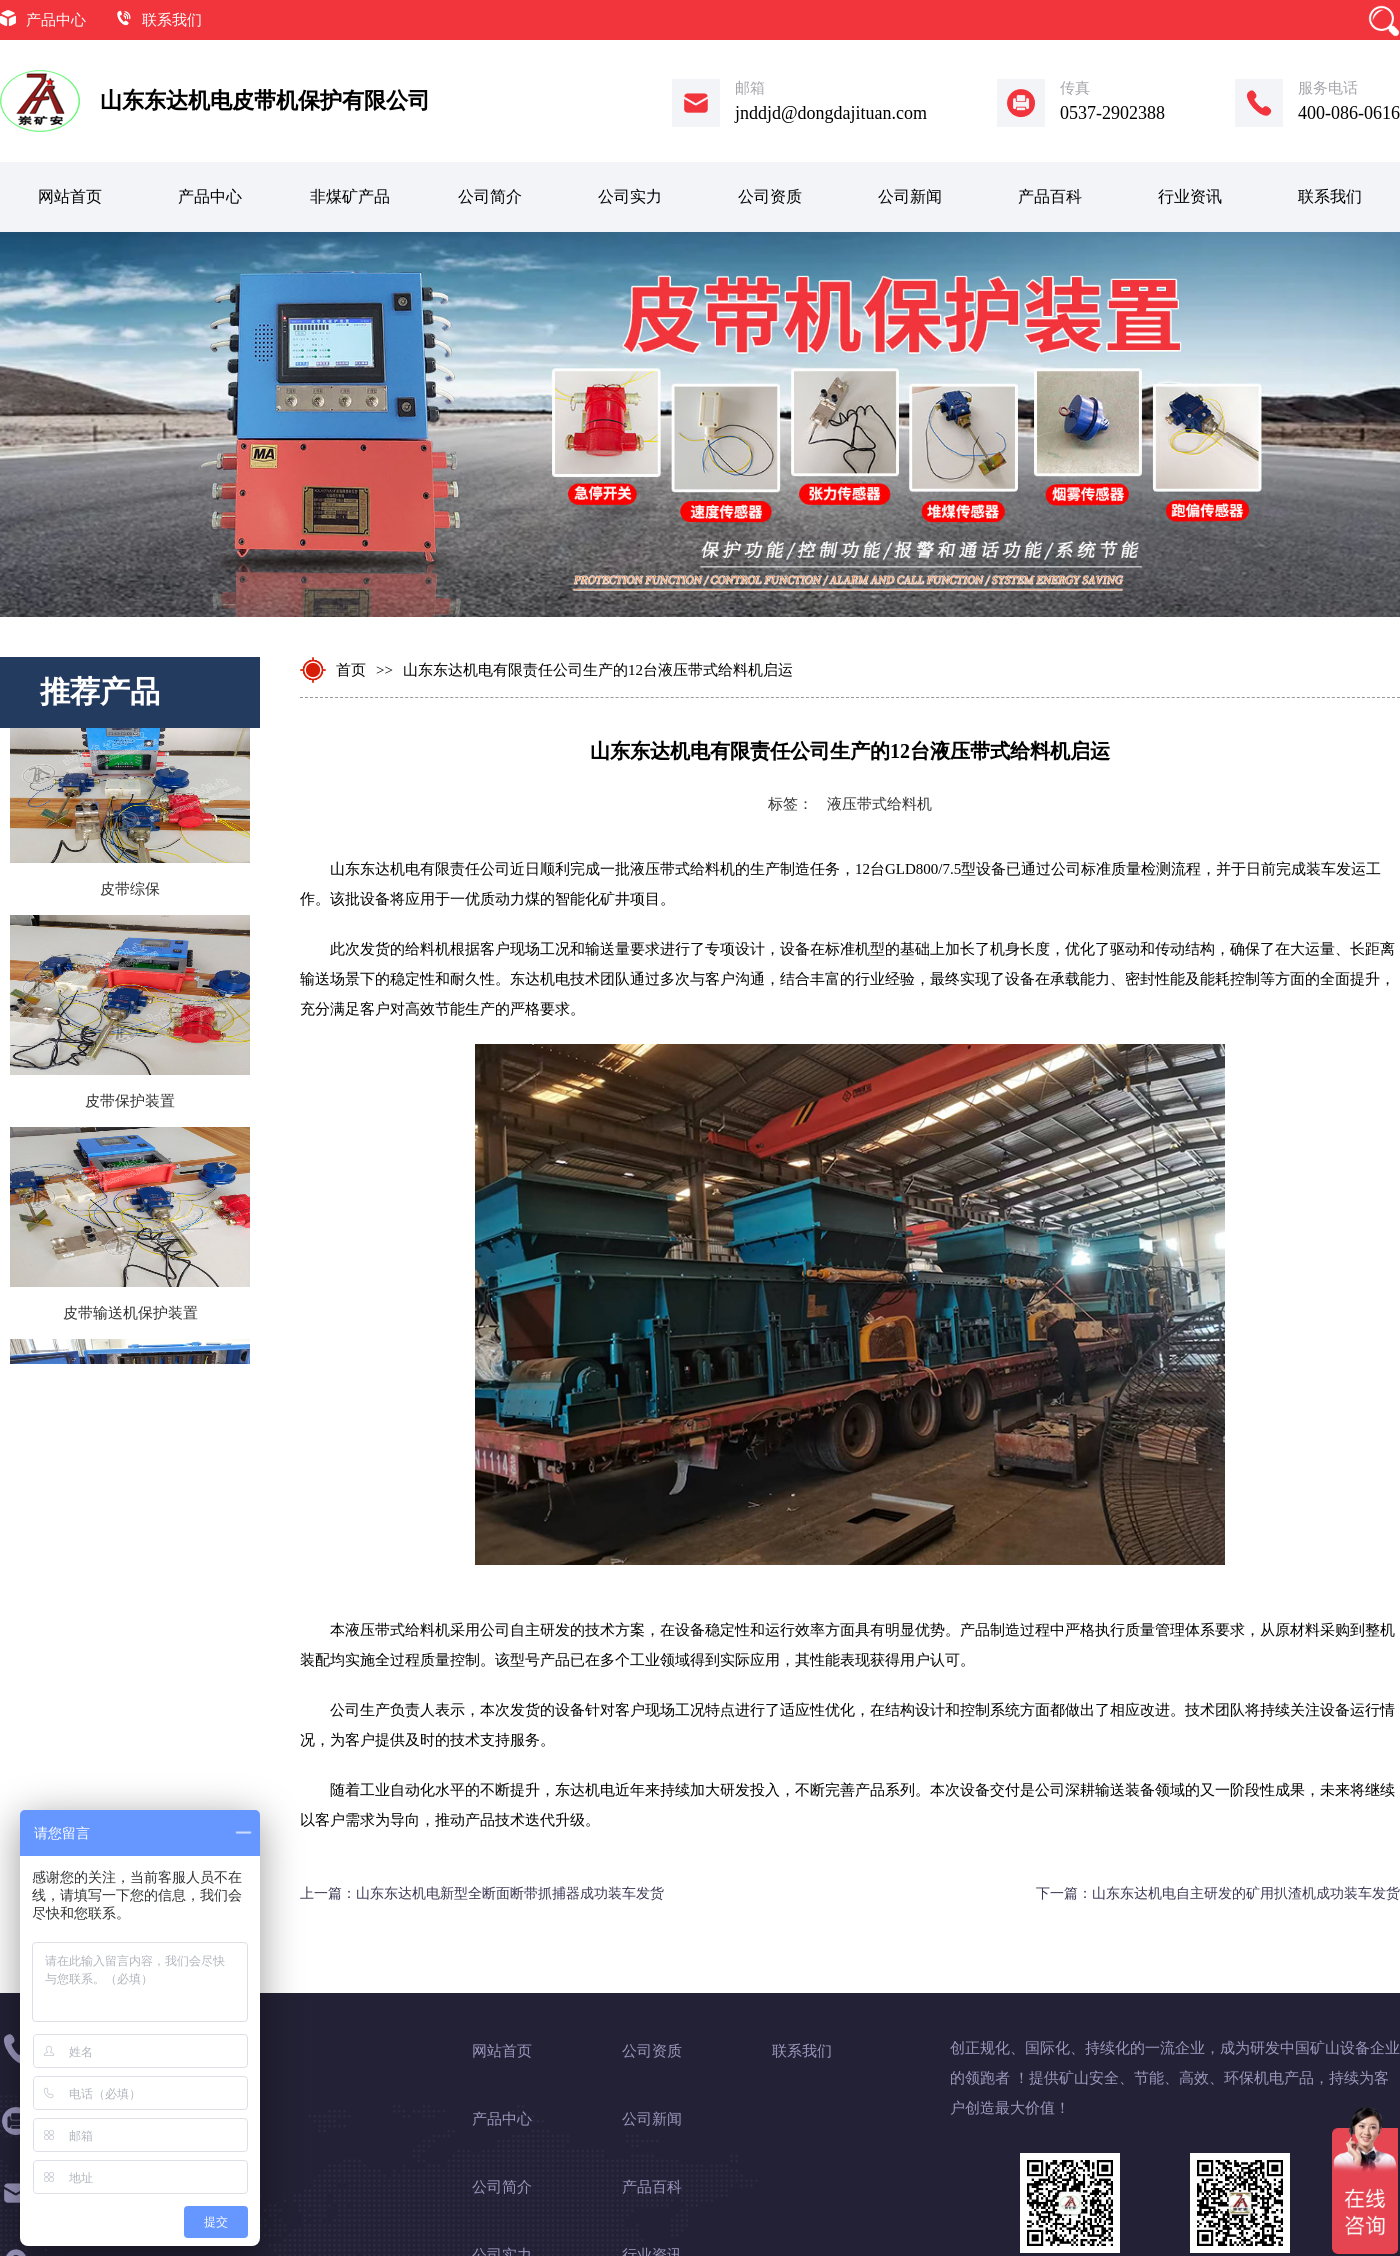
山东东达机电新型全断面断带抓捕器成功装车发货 (510, 1893)
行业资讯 (1190, 196)
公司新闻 (910, 196)
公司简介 (490, 196)
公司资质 (770, 196)
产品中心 (56, 20)
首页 (351, 670)
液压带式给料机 (879, 804)
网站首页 (70, 196)
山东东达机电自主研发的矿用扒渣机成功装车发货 (1246, 1893)
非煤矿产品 (350, 196)
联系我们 (172, 20)
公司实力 (630, 196)
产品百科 (1050, 196)
